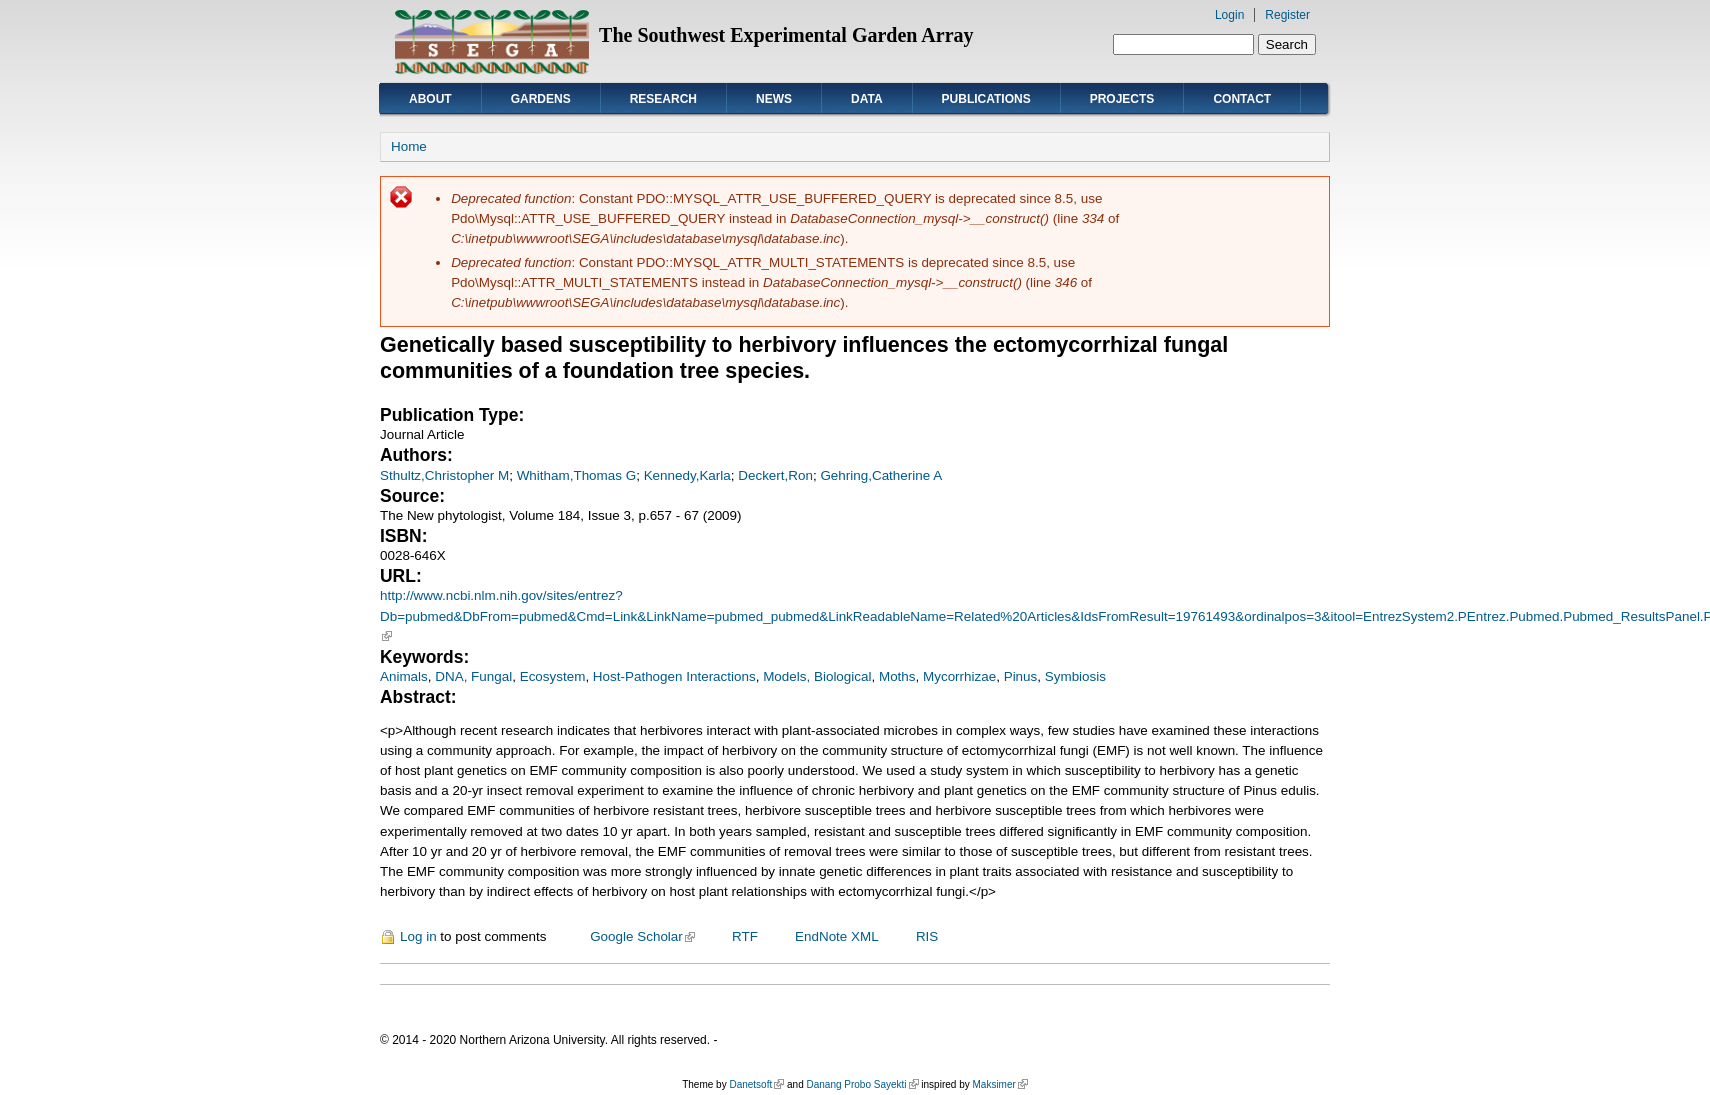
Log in (418, 936)
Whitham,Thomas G (576, 475)
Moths (897, 676)
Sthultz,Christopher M (444, 475)
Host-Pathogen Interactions (674, 676)
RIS (927, 936)
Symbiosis (1075, 676)
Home (409, 146)
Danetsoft (756, 1084)
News (774, 99)
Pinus (1021, 676)
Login (1229, 15)
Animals (404, 676)
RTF (745, 936)
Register (1287, 15)
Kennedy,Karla (687, 475)
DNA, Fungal (473, 676)
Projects (1122, 99)
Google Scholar (642, 936)
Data (867, 99)
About (430, 99)
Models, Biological (817, 676)
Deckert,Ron (775, 475)
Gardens (541, 99)
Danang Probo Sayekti (862, 1084)
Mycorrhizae (959, 676)
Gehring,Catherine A (881, 475)
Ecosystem (553, 676)
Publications (986, 99)
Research (663, 99)
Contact (1242, 99)
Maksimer (999, 1084)
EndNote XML (837, 936)
